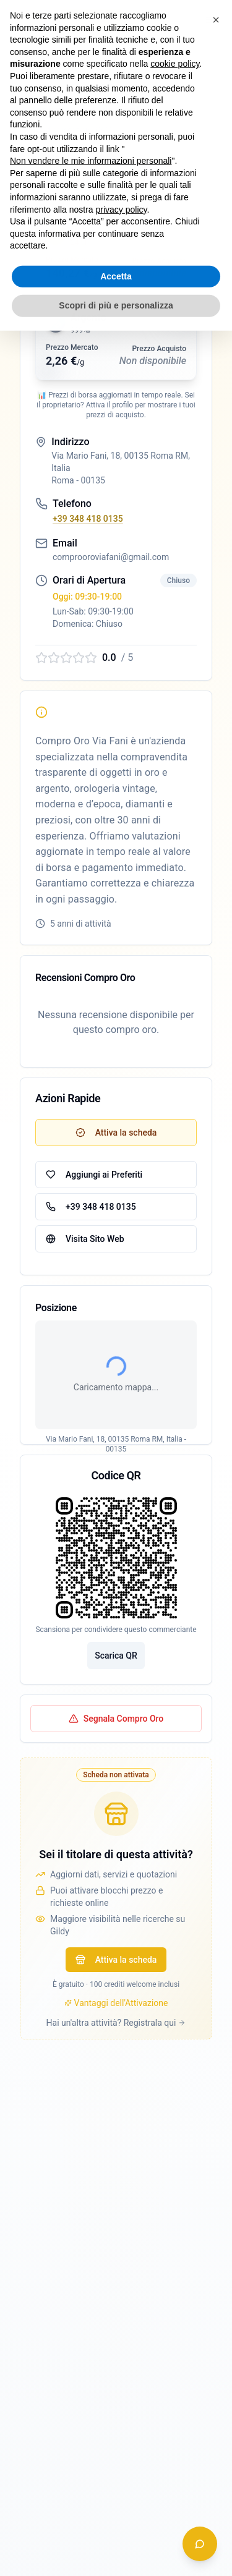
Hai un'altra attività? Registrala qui (116, 2123)
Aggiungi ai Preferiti (94, 1175)
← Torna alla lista (53, 67)
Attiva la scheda (116, 2060)
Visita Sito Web (85, 1239)
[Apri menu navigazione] (209, 19)
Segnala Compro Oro (116, 1819)
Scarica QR (116, 1756)
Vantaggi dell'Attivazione (116, 2103)
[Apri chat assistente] (200, 2544)
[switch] (160, 19)
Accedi (91, 20)
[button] (116, 252)
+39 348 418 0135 (88, 519)
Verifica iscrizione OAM (73, 129)
